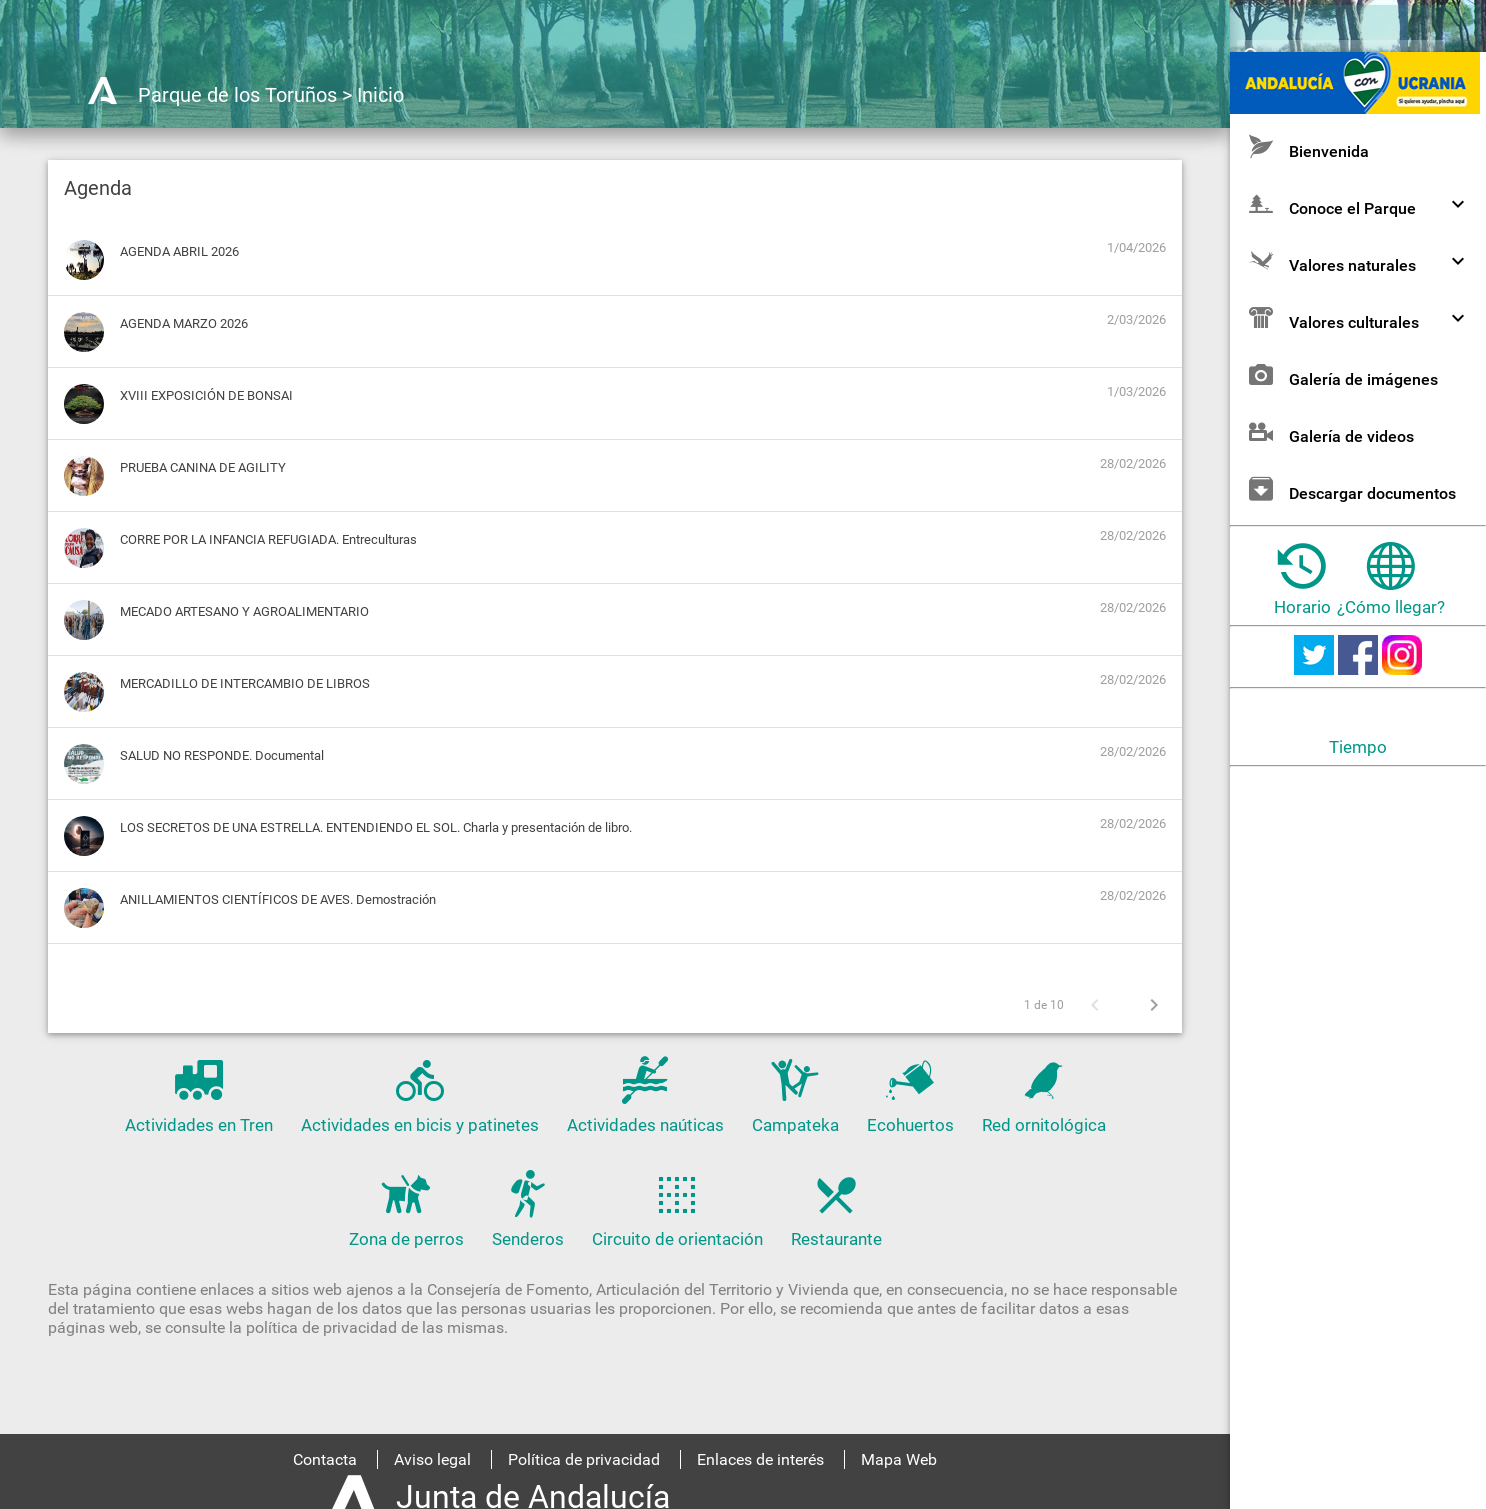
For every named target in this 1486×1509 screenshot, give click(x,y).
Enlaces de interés (760, 1459)
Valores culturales (1359, 393)
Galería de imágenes (1341, 450)
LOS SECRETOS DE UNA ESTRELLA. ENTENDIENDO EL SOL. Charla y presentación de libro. (376, 827)
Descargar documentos (1350, 564)
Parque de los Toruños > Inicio (271, 95)
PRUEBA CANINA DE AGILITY (203, 467)
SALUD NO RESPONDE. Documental (222, 755)
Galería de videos (1329, 507)
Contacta (325, 1459)
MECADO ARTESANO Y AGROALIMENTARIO (244, 611)
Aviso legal (432, 1459)
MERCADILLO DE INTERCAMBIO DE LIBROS (245, 683)
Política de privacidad (584, 1459)
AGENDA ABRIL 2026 (179, 251)
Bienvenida (1307, 222)
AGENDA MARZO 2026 (184, 323)
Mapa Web (899, 1459)
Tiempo (1358, 823)
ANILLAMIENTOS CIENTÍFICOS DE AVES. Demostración (278, 899)
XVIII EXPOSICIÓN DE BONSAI (206, 395)
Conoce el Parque (1359, 279)
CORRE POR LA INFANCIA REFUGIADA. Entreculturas (268, 539)
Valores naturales (1359, 336)
